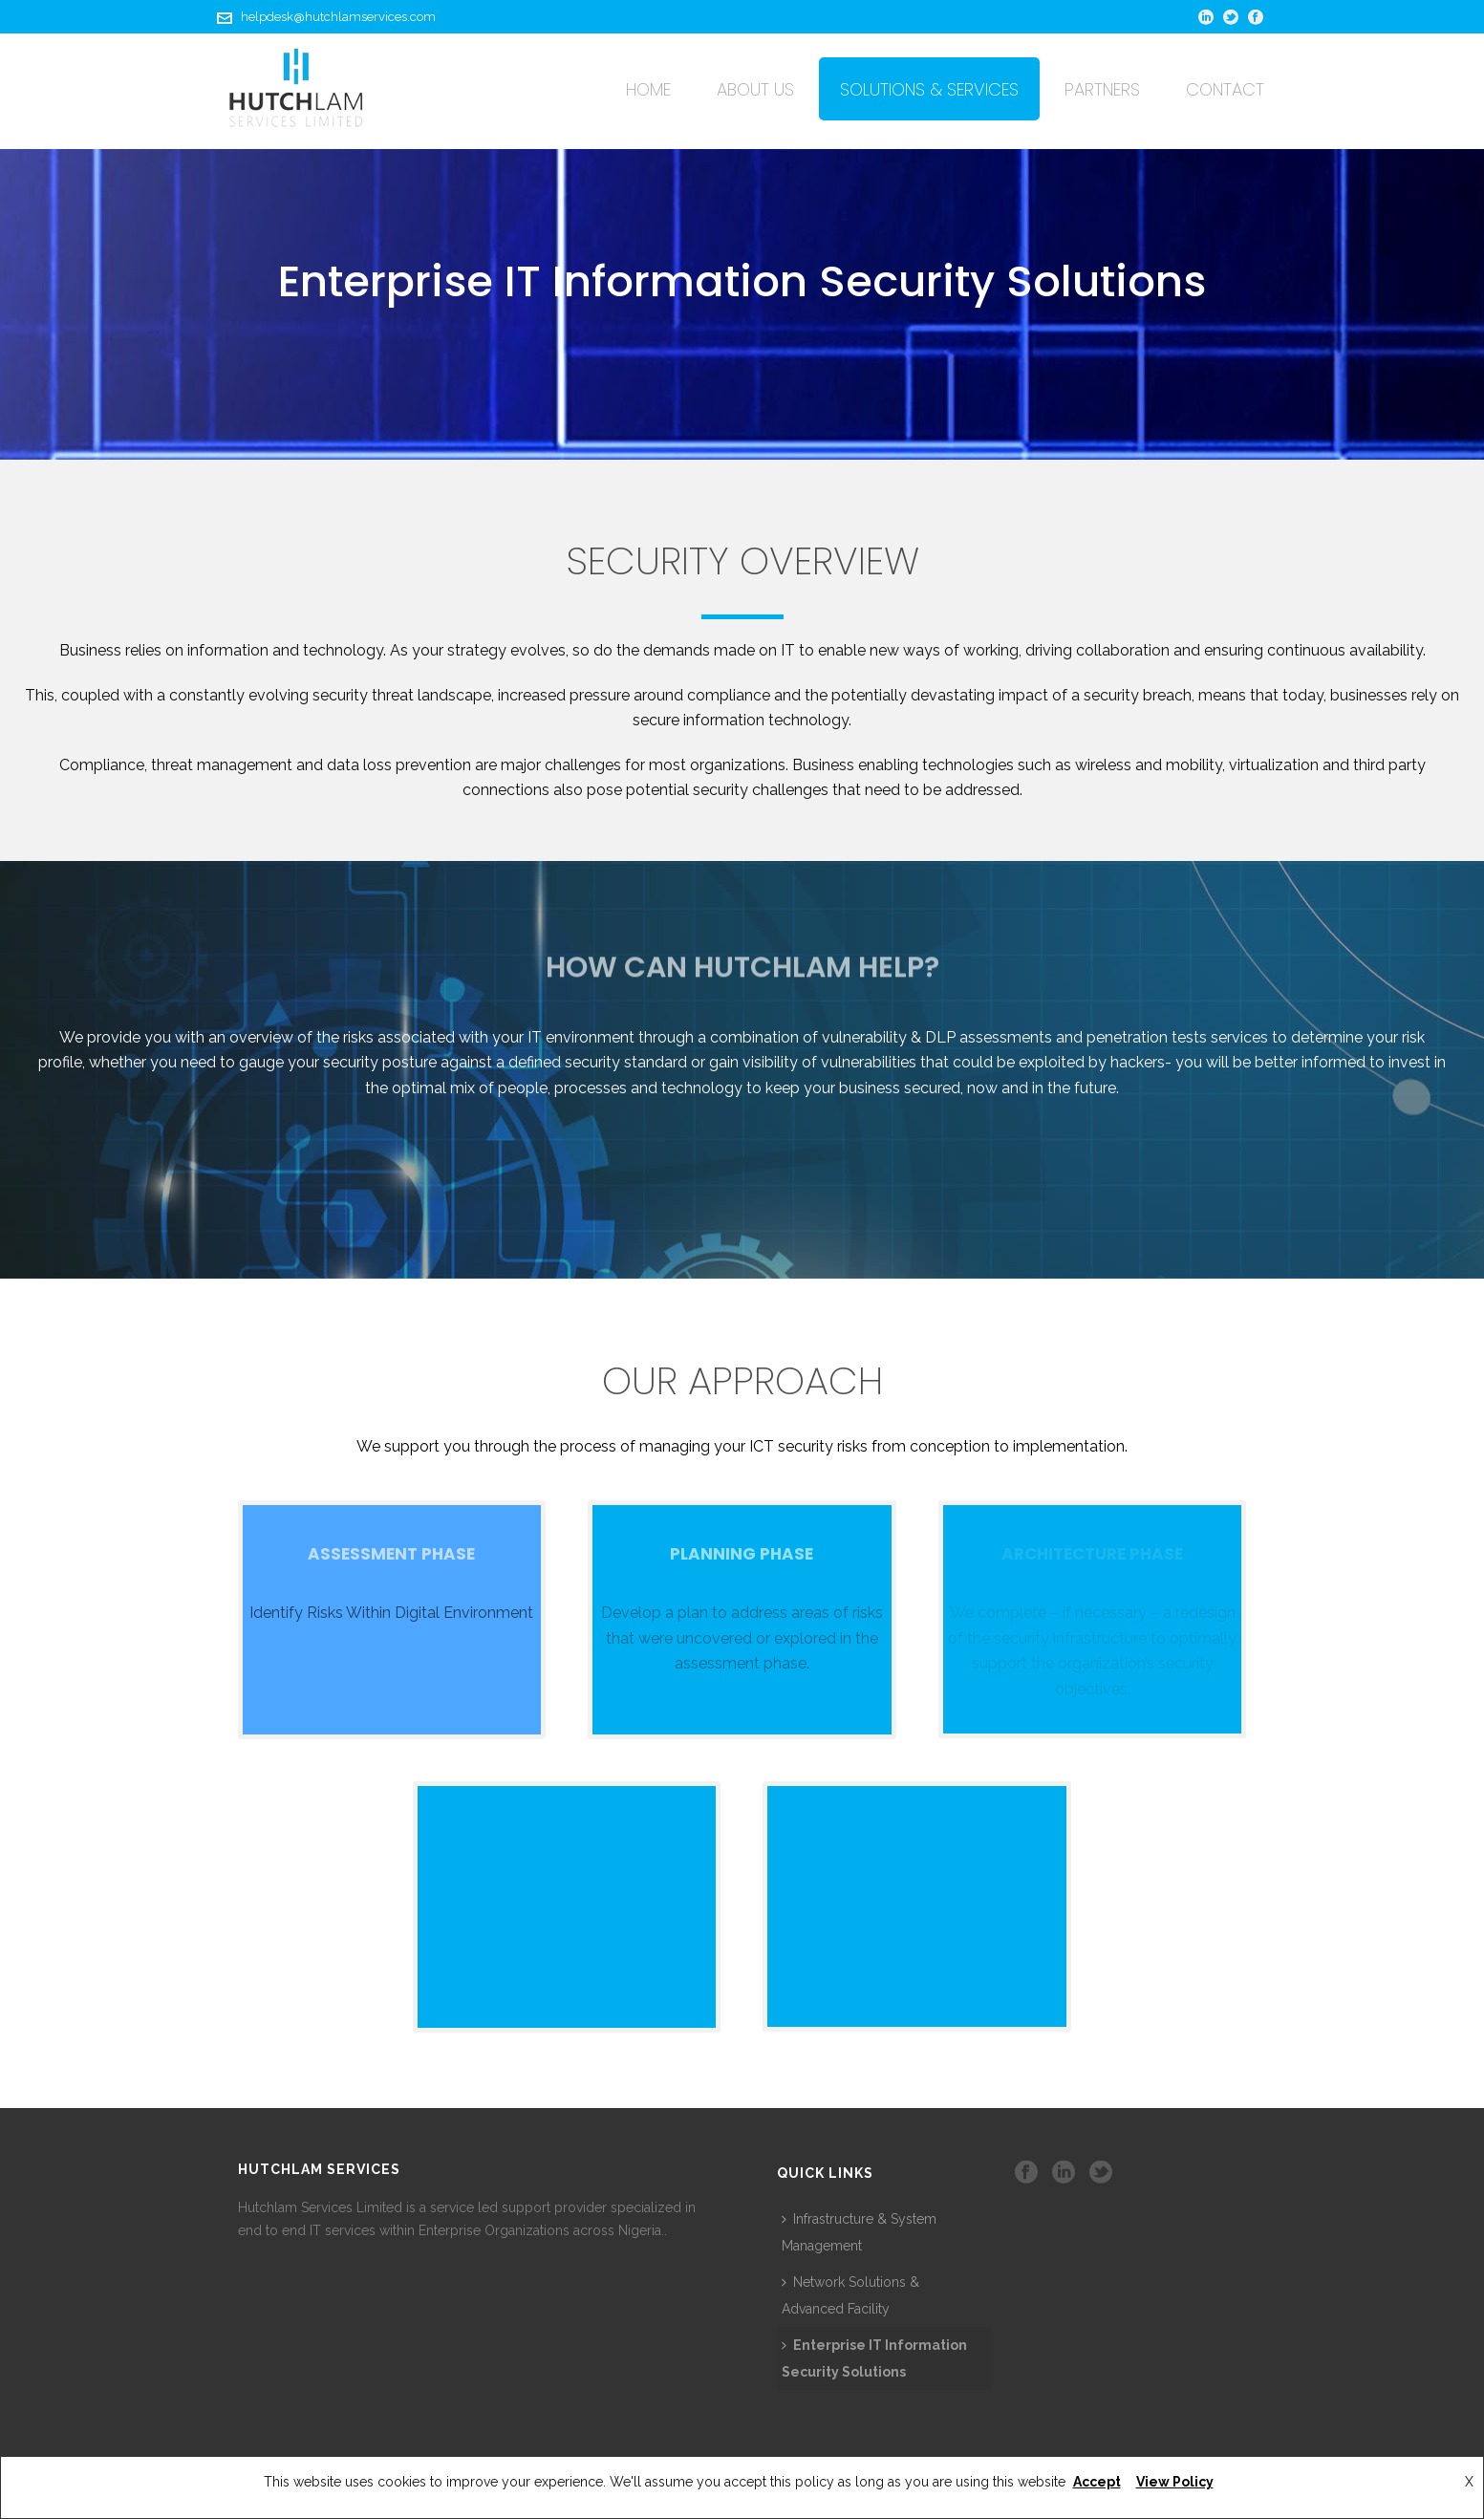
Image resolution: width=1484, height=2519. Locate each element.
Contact (1225, 89)
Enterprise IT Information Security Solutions (874, 2358)
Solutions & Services (929, 89)
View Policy (1175, 2481)
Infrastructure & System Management (859, 2232)
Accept (1097, 2481)
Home (648, 89)
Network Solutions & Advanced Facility (850, 2295)
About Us (755, 89)
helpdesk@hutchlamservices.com (338, 17)
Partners (1102, 89)
